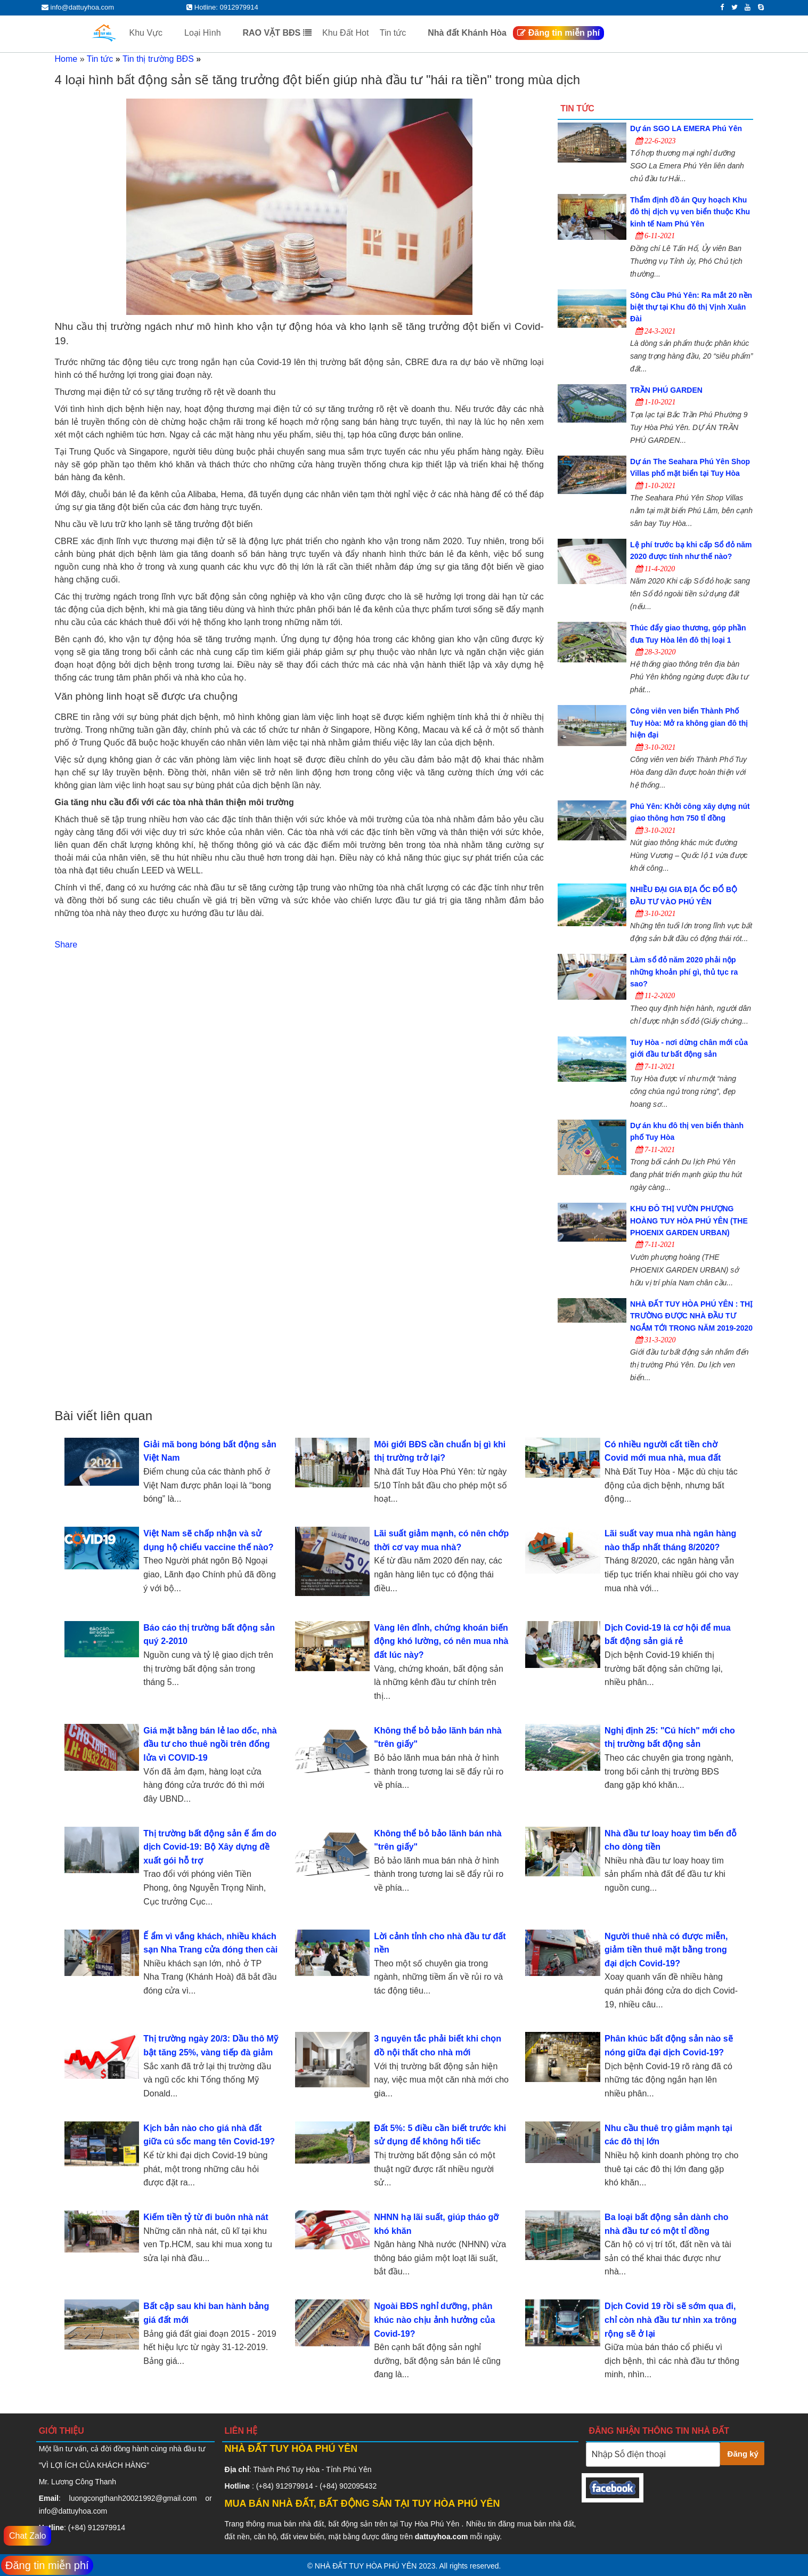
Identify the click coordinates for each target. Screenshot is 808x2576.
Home (66, 58)
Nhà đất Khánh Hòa (467, 32)
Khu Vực (152, 32)
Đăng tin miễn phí (558, 32)
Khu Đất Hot (345, 32)
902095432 (358, 2486)
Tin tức (400, 32)
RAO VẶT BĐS (276, 32)
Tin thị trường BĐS (158, 58)
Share (66, 944)
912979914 (106, 2527)
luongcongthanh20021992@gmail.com (133, 2498)
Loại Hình (209, 32)
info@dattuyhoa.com (73, 2511)
